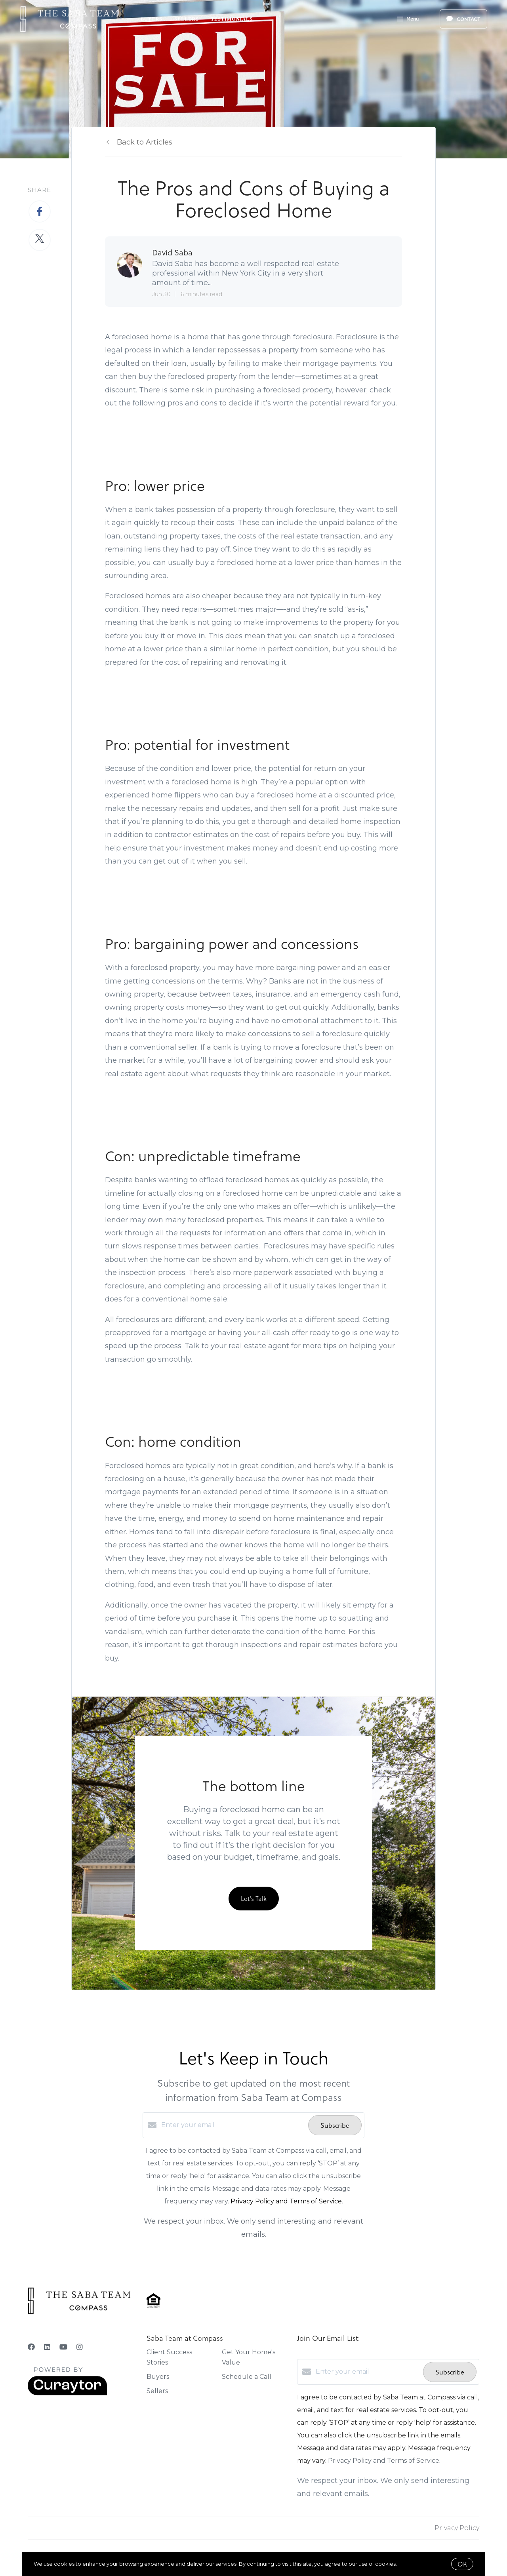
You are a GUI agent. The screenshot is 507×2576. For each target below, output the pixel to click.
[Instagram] (79, 2347)
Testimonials (232, 19)
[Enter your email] (232, 2125)
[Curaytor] (67, 2393)
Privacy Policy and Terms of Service (286, 2201)
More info (410, 2564)
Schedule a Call (246, 2376)
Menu (408, 19)
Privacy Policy (457, 2528)
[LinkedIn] (47, 2347)
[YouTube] (63, 2347)
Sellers (186, 19)
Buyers (151, 19)
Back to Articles (144, 142)
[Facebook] (31, 2347)
